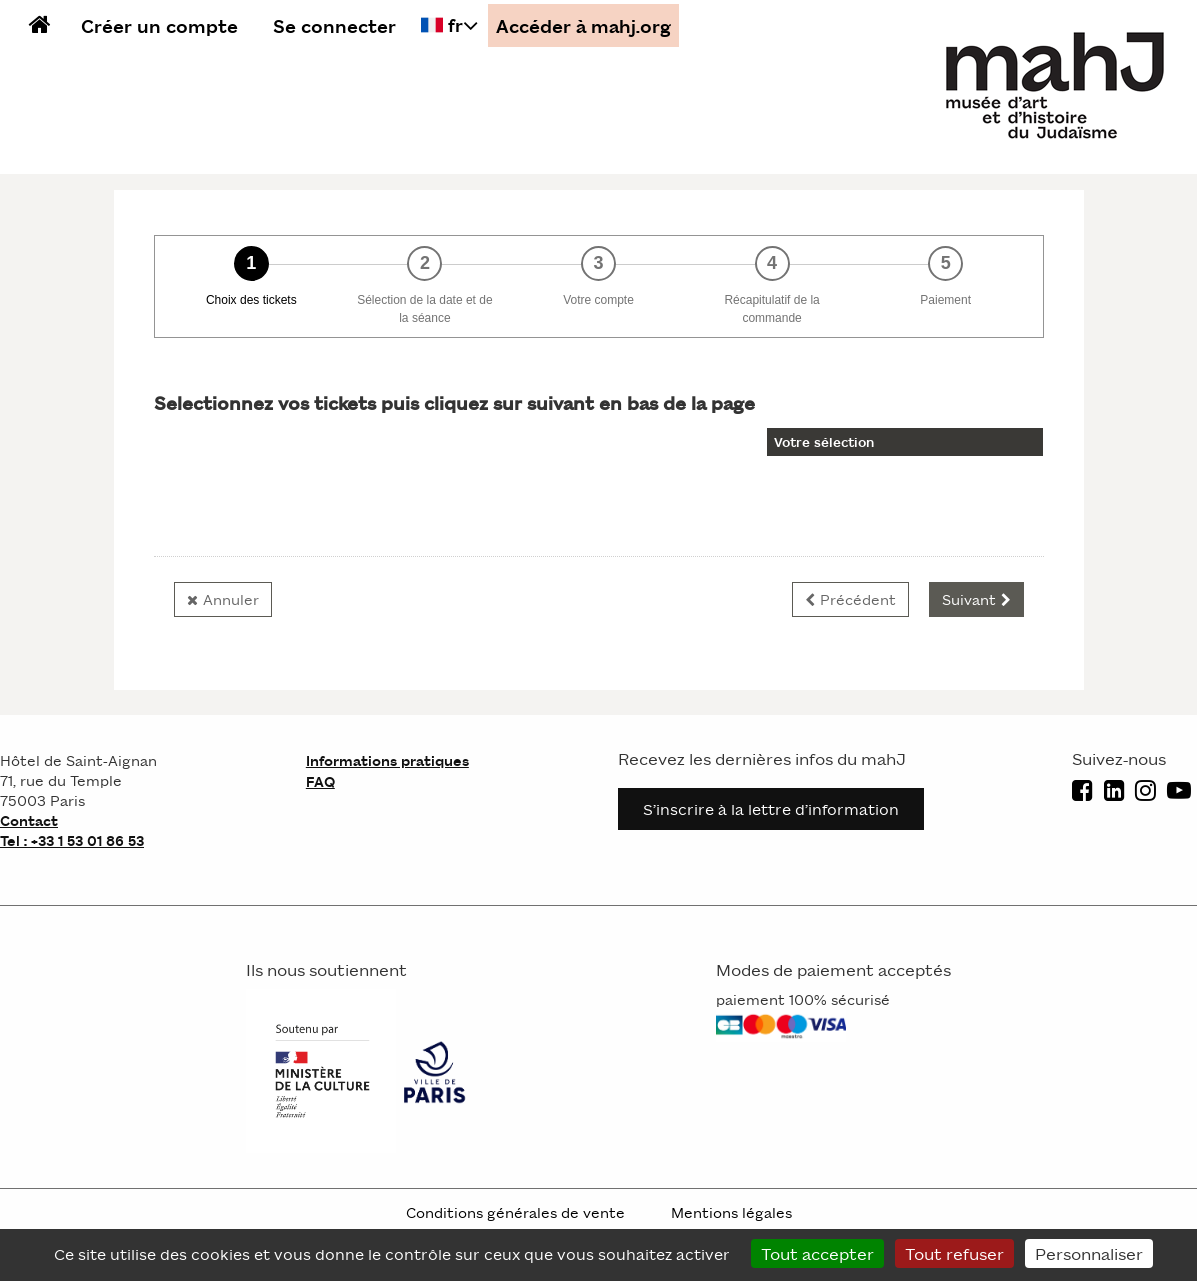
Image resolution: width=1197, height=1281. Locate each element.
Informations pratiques (387, 760)
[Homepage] (1057, 84)
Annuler (231, 599)
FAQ (320, 781)
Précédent (858, 599)
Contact (29, 820)
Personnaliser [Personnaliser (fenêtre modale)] (1089, 1253)
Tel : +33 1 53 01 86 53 (72, 840)
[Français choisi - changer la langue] (449, 25)
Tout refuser (954, 1253)
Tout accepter (817, 1253)
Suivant (969, 599)
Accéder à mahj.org (583, 25)
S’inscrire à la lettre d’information (771, 808)
